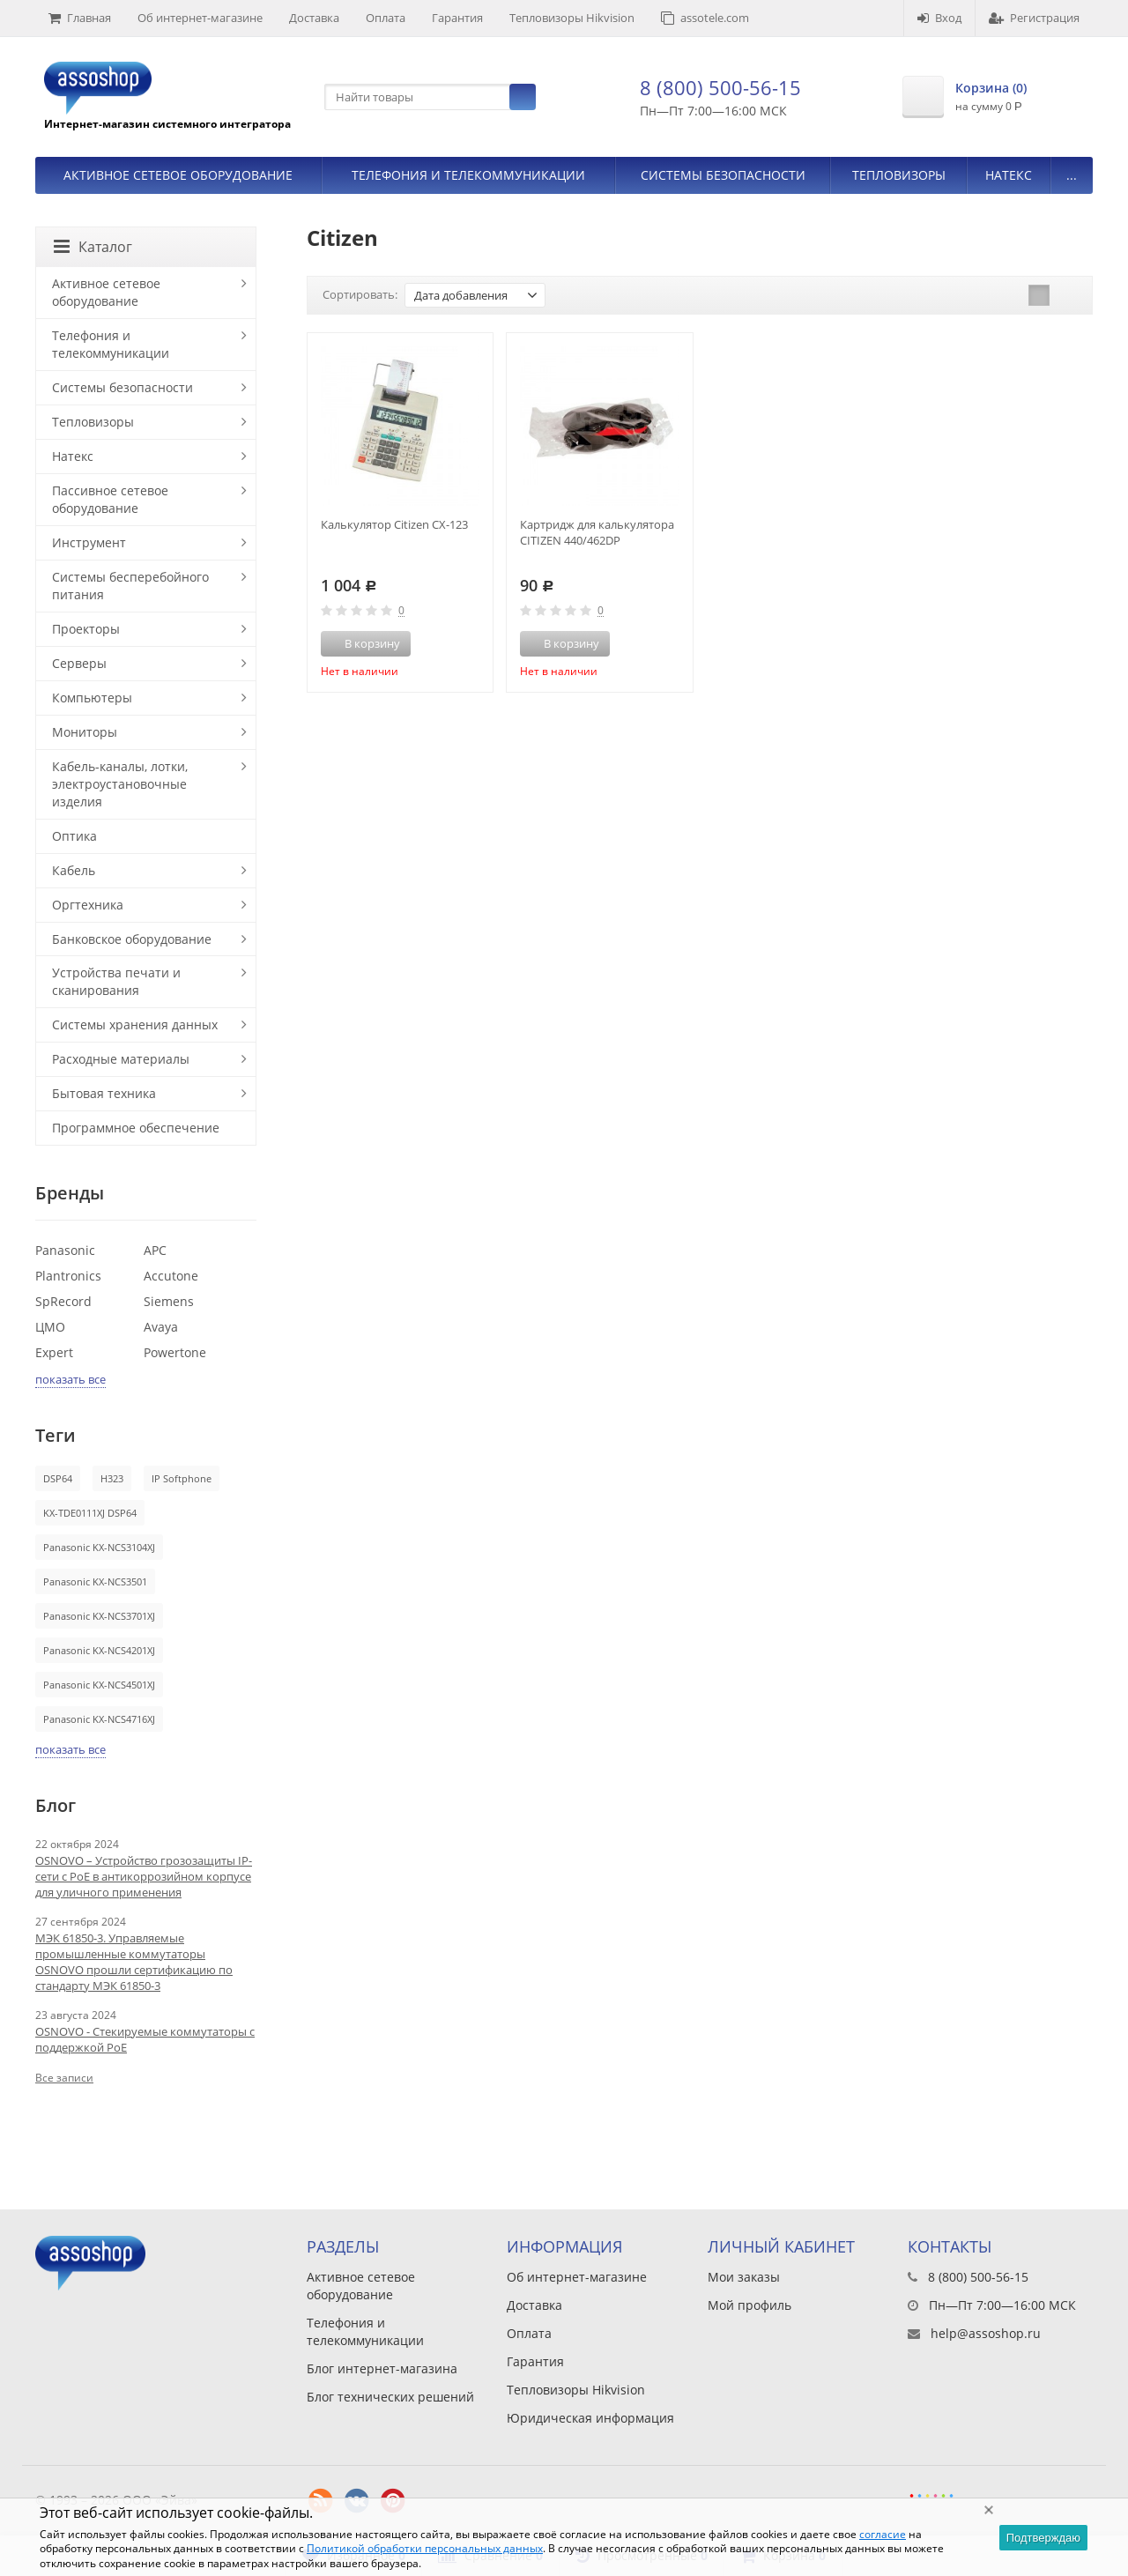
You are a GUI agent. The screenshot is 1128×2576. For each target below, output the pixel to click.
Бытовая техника (104, 1093)
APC (155, 1250)
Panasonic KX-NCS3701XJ (99, 1615)
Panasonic (65, 1250)
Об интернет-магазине (200, 18)
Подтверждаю (1043, 2537)
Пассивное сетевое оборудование (110, 499)
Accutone (171, 1275)
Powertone (175, 1352)
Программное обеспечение (135, 1127)
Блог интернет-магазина (382, 2368)
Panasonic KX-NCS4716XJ (99, 1719)
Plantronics (68, 1275)
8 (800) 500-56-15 (720, 87)
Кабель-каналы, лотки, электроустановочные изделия (120, 784)
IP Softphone (182, 1478)
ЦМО (50, 1326)
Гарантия (457, 18)
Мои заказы (744, 2276)
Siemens (169, 1301)
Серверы (79, 663)
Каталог (93, 246)
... (1071, 175)
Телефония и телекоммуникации (468, 175)
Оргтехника (87, 904)
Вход (939, 18)
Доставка (314, 18)
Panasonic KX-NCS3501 (95, 1581)
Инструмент (89, 542)
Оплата (385, 18)
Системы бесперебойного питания (130, 585)
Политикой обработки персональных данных (425, 2548)
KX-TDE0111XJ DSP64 (90, 1512)
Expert (54, 1352)
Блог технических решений (390, 2396)
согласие (882, 2534)
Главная (79, 18)
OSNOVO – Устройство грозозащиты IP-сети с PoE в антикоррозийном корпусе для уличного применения (143, 1876)
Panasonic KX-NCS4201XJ (99, 1650)
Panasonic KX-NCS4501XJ (99, 1684)
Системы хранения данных (135, 1024)
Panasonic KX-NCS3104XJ (99, 1547)
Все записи (64, 2077)
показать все (70, 1379)
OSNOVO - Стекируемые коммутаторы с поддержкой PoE (145, 2039)
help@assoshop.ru (986, 2333)
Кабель (73, 870)
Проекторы (86, 628)
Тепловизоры (899, 175)
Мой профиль (749, 2305)
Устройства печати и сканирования (116, 981)
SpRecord (63, 1301)
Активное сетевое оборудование (178, 175)
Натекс (1008, 175)
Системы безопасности (723, 175)
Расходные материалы (120, 1058)
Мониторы (84, 732)
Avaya (161, 1326)
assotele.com (705, 18)
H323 (111, 1478)
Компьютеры (92, 697)
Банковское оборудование (132, 939)
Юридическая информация (590, 2417)
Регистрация (1034, 18)
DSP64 (57, 1478)
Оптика (74, 836)
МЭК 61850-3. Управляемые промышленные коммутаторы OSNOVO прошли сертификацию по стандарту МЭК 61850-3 (134, 1961)
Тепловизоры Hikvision (571, 18)
